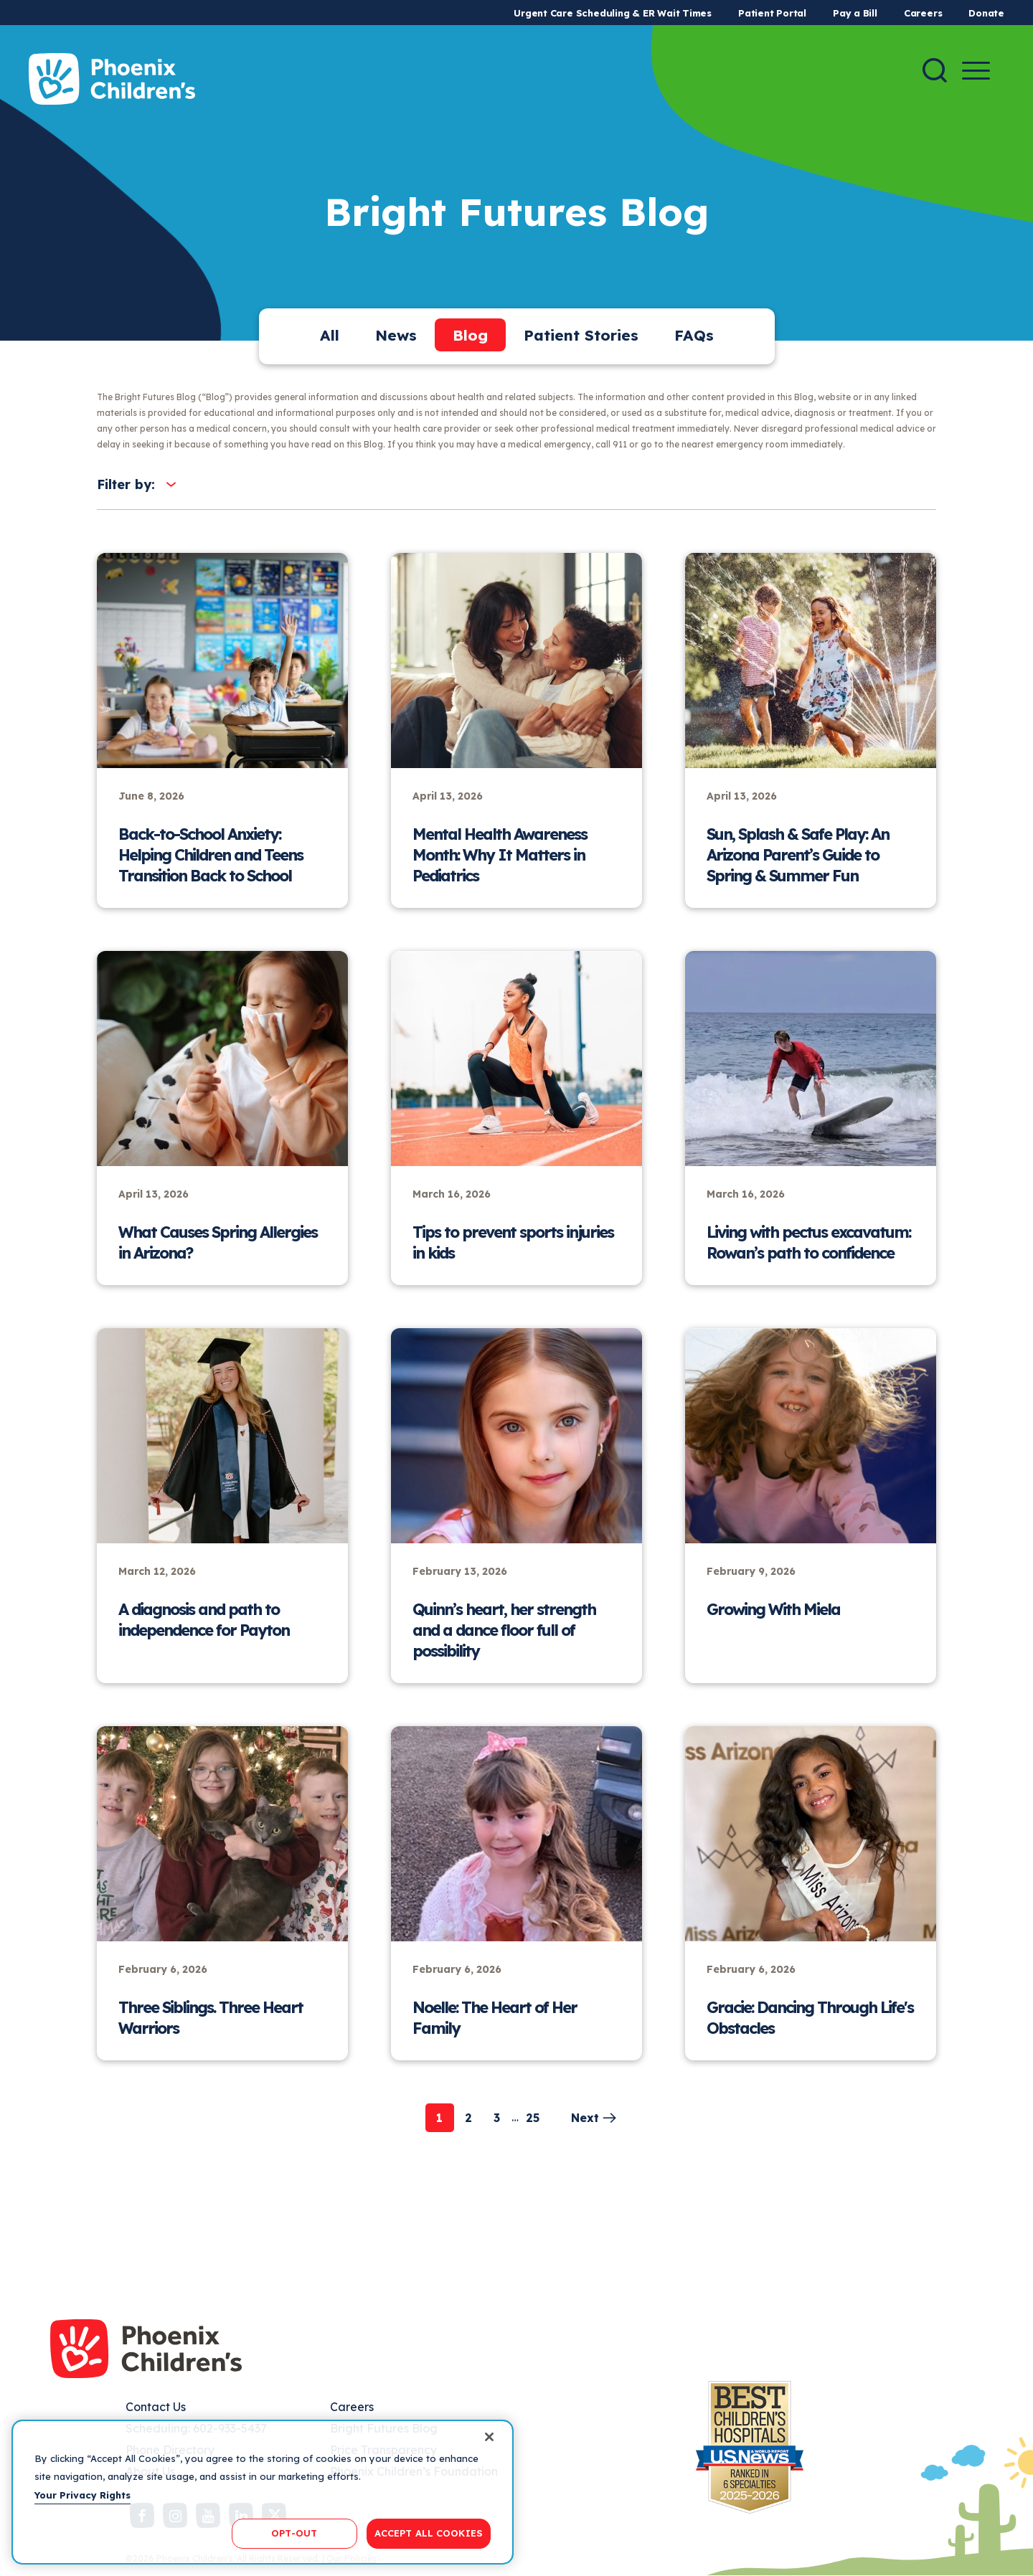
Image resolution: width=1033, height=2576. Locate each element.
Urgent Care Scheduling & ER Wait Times (613, 13)
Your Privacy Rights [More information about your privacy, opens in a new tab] (82, 2495)
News (396, 335)
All (329, 335)
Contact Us (156, 2407)
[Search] (934, 70)
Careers (923, 13)
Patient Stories (581, 335)
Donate (986, 13)
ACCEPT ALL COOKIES (428, 2533)
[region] (262, 2492)
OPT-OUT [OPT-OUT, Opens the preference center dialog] (294, 2533)
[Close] (489, 2437)
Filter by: (126, 484)
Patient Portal (772, 13)
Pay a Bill (855, 13)
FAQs (694, 335)
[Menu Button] (976, 71)
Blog (470, 335)
